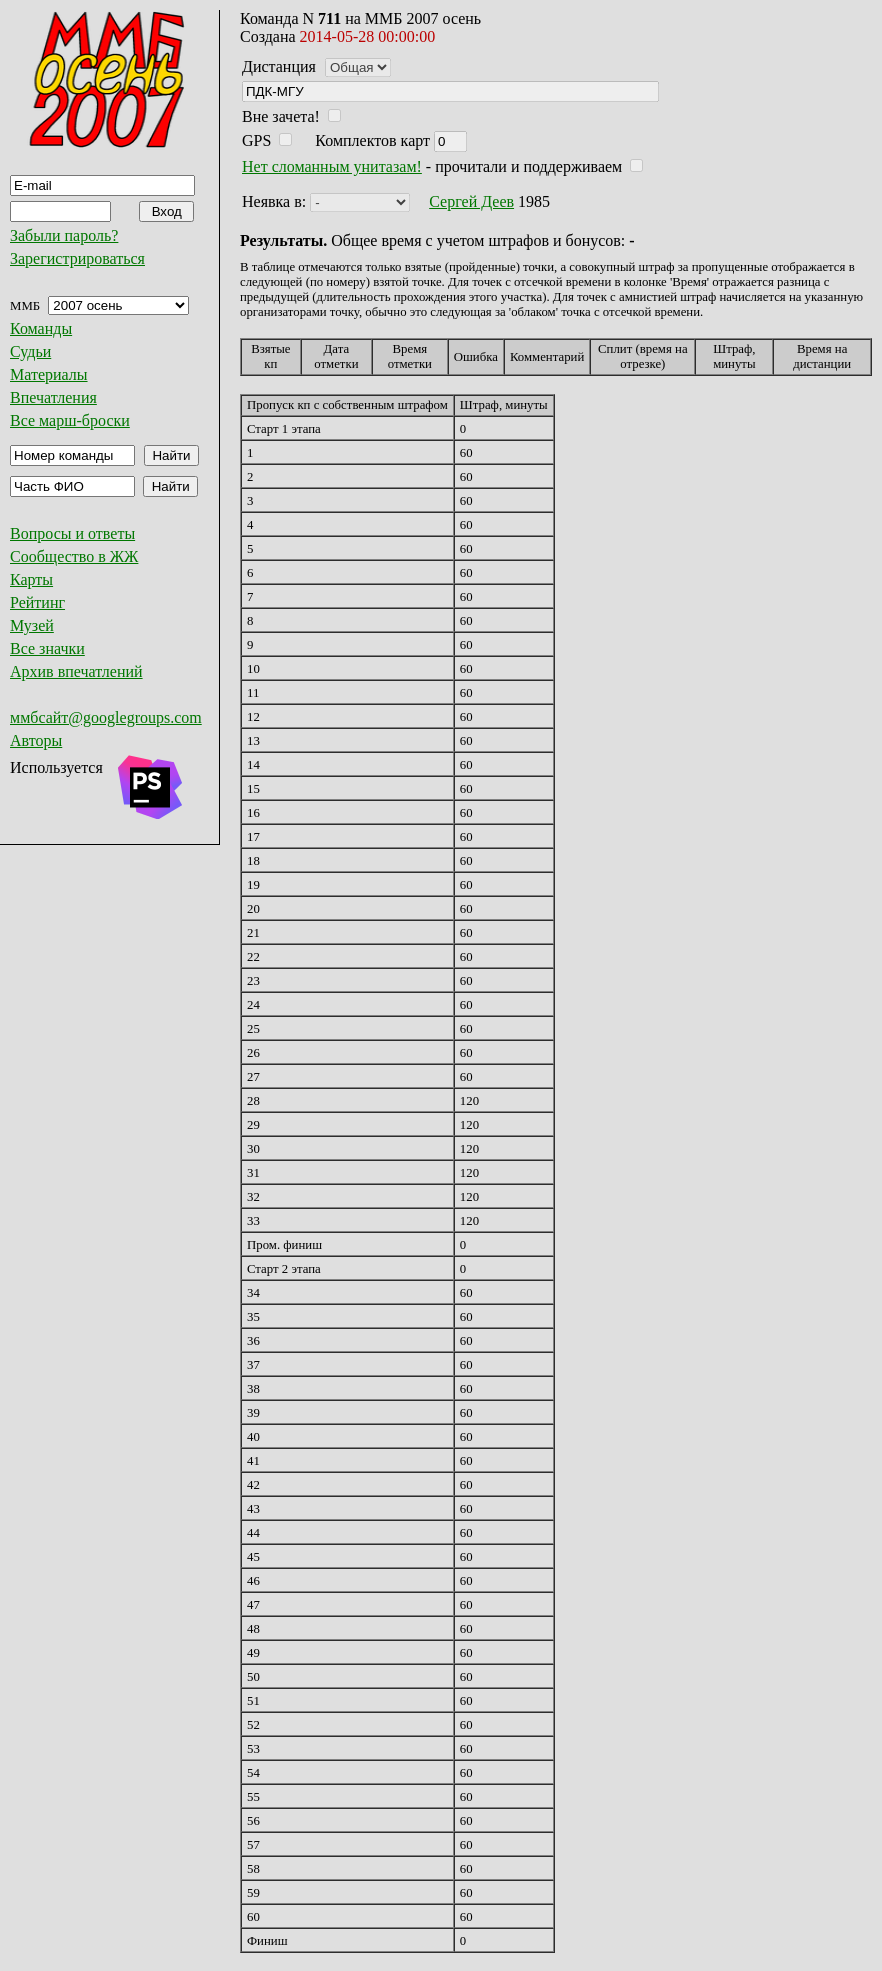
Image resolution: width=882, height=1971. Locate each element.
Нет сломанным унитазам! (332, 166)
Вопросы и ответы (72, 533)
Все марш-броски (70, 420)
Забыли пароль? (64, 235)
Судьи (30, 351)
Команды (41, 328)
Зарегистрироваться (77, 258)
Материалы (49, 374)
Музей (32, 625)
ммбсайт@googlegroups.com (106, 717)
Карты (31, 579)
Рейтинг (37, 602)
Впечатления (53, 397)
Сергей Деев (471, 201)
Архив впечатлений (76, 671)
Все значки (47, 648)
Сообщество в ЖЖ (74, 556)
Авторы (36, 740)
